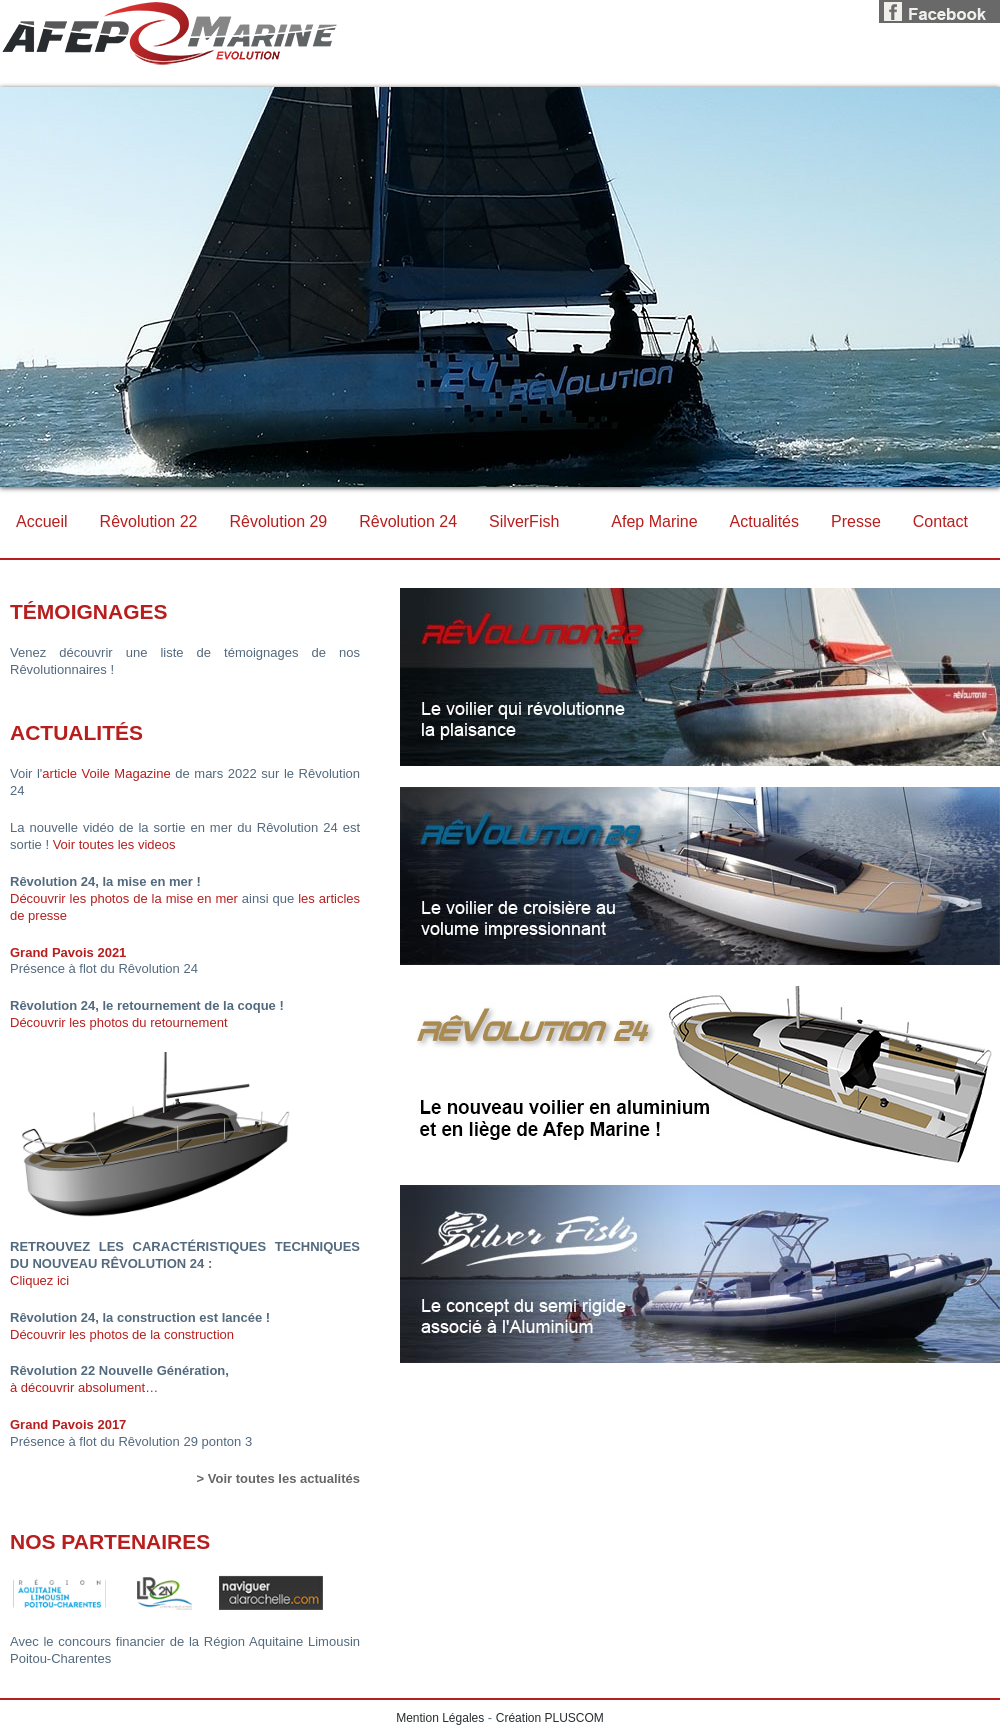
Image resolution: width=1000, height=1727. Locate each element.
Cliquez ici (39, 1280)
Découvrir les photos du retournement (119, 1022)
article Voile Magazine (106, 773)
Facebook (939, 8)
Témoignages (89, 611)
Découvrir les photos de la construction (122, 1334)
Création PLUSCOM (550, 1718)
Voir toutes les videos (114, 844)
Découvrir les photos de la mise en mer (124, 898)
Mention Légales (440, 1718)
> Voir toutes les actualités (278, 1478)
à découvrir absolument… (84, 1387)
